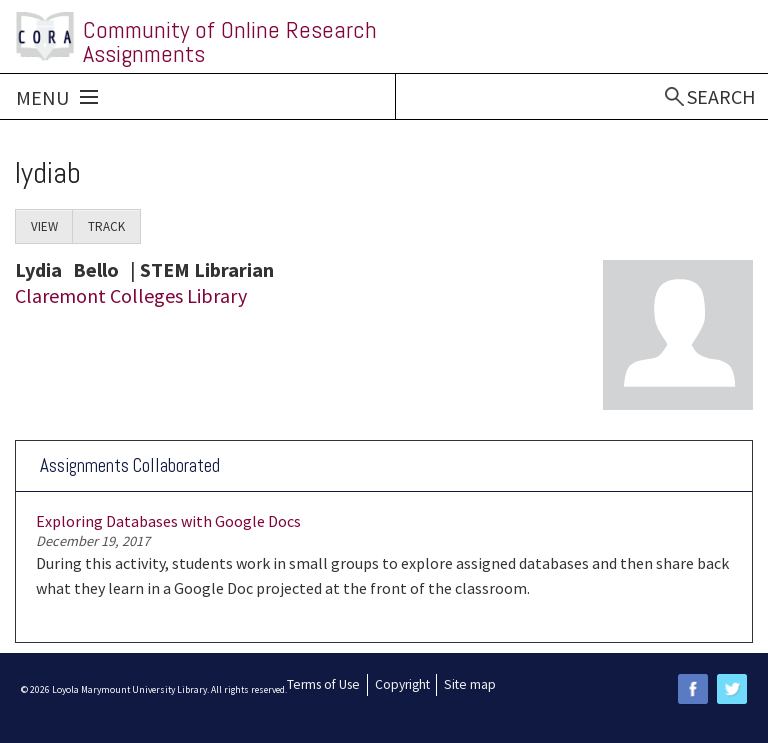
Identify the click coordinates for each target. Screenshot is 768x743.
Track (106, 226)
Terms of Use (323, 684)
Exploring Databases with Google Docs (168, 521)
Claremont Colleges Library (131, 295)
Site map (470, 684)
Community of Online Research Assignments (230, 41)
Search (721, 96)
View (52, 230)
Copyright (402, 684)
